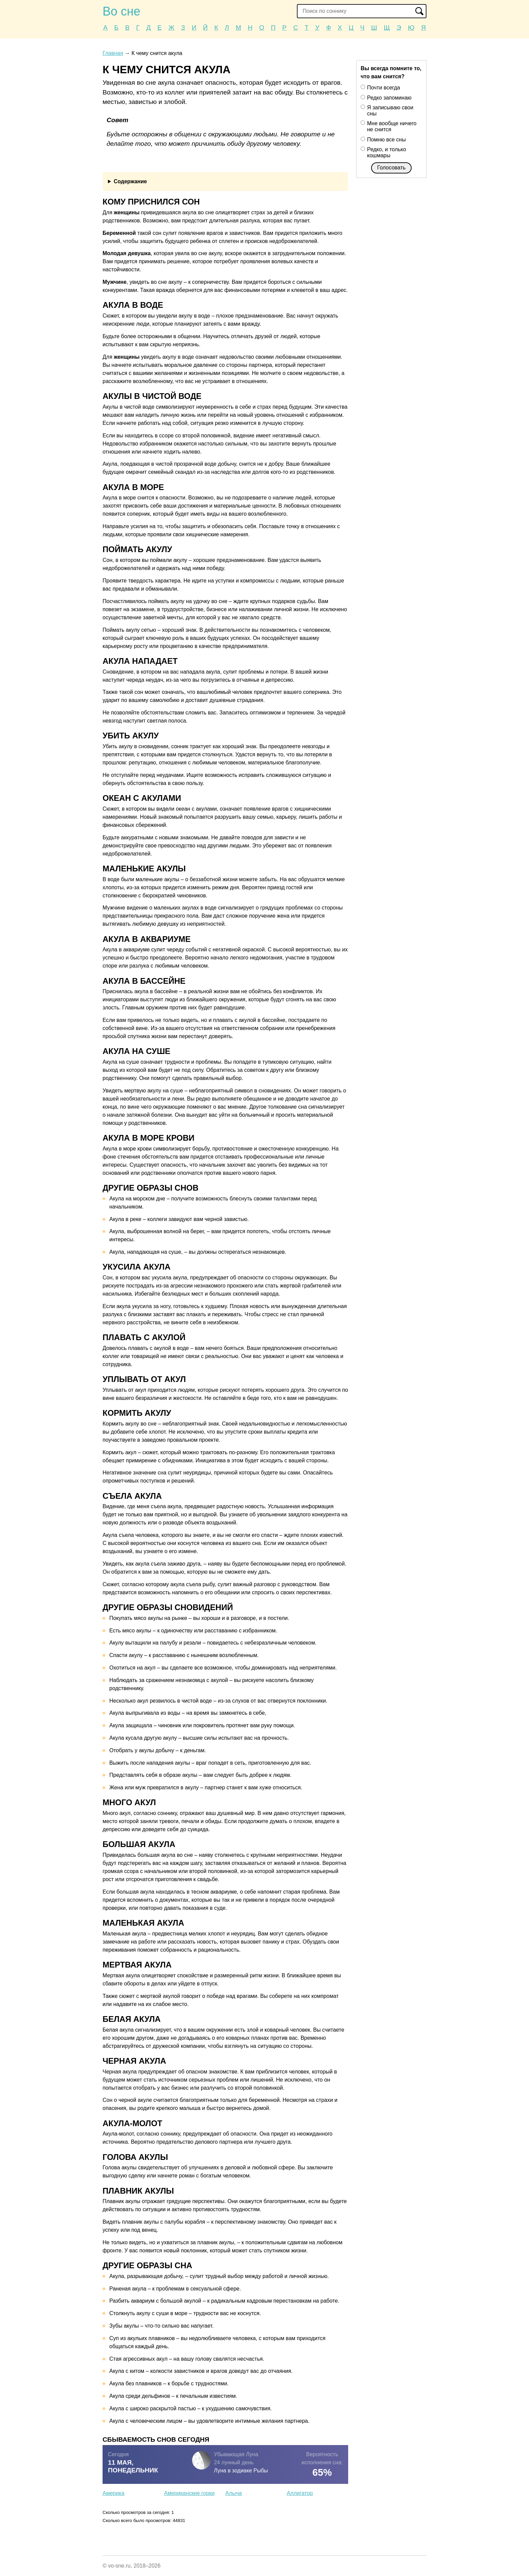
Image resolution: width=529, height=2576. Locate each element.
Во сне (121, 11)
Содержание (130, 181)
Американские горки (189, 2493)
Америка (113, 2493)
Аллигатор (300, 2493)
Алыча (233, 2493)
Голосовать (391, 167)
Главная (113, 53)
